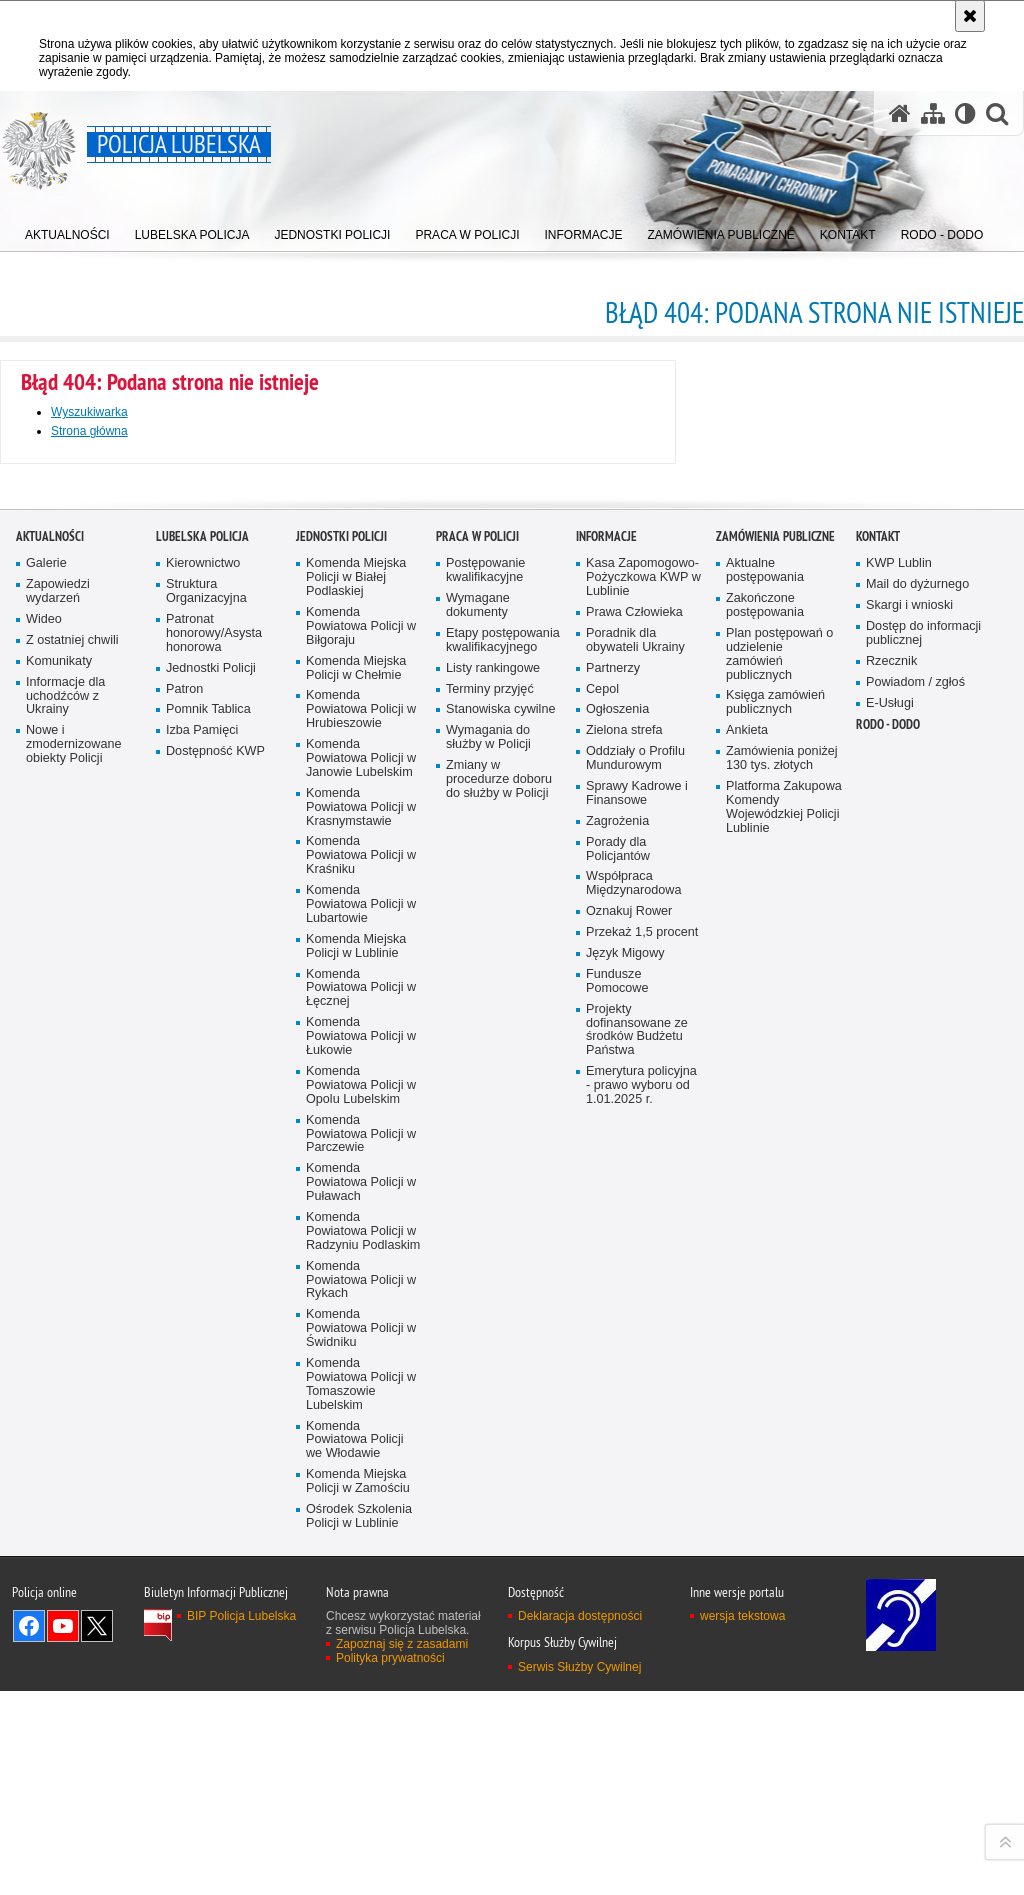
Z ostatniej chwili (72, 1271)
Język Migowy (625, 1584)
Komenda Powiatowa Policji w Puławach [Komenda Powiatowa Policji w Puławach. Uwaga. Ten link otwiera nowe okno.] (361, 1813)
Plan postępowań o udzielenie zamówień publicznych (779, 1285)
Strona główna (89, 431)
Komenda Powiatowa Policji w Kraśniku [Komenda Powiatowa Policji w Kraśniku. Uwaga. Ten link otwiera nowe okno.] (361, 1486)
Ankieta (747, 1361)
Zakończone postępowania (765, 1236)
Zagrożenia (617, 1452)
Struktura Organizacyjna (206, 1222)
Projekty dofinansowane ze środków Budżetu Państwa (637, 1661)
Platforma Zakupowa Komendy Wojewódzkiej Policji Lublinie (784, 1438)
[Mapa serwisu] (933, 113)
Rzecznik (891, 1292)
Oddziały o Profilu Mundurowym (635, 1389)
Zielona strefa (624, 1361)
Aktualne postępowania (765, 1201)
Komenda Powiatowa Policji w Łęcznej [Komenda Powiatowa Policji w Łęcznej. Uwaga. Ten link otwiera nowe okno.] (361, 1618)
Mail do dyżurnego (917, 1215)
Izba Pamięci (202, 1361)
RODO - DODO (888, 1355)
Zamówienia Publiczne (775, 1167)
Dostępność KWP (215, 1382)
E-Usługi (890, 1333)
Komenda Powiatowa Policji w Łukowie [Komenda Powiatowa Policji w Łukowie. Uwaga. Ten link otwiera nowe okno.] (361, 1667)
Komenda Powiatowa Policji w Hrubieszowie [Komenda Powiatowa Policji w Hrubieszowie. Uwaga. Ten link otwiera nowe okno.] (361, 1340)
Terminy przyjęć (490, 1319)
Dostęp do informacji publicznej (923, 1264)
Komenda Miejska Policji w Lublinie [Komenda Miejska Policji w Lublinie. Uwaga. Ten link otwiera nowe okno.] (356, 1577)
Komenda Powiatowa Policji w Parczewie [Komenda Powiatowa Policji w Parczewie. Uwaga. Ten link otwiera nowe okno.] (361, 1764)
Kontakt (878, 1167)
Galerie (46, 1194)
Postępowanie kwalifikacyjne (485, 1201)
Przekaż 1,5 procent (642, 1563)
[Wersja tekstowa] (965, 113)
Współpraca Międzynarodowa (633, 1514)
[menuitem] (67, 230)
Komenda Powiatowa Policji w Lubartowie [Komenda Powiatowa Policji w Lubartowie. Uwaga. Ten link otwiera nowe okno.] (361, 1535)
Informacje (606, 1167)
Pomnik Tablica (208, 1340)
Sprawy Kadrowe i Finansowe (637, 1424)
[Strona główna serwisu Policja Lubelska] (900, 113)
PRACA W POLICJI (477, 1167)
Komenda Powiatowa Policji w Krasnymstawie (361, 1438)
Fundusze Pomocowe (617, 1612)
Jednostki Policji (211, 1299)
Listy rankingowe (493, 1299)
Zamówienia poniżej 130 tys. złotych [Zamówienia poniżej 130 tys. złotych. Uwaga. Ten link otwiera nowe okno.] (782, 1389)
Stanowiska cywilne (500, 1340)
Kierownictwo (203, 1194)
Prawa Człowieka (634, 1243)
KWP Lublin (899, 1194)
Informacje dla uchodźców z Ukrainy (65, 1327)
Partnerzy (613, 1299)
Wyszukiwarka (89, 412)
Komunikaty (59, 1292)
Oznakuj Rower (629, 1542)
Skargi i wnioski (909, 1236)
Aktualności (50, 1167)
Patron (184, 1319)
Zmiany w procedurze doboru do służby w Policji (499, 1410)
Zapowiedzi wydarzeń (58, 1222)
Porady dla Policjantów (618, 1480)
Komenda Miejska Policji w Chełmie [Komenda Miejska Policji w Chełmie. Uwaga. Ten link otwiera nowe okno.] (356, 1299)
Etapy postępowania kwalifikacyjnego (503, 1271)
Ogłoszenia (617, 1340)
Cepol (602, 1319)
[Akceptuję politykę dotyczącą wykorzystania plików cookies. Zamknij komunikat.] (970, 16)
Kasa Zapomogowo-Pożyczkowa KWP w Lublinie (643, 1208)
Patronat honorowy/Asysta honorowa (214, 1264)
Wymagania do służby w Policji (488, 1368)
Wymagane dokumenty (478, 1236)
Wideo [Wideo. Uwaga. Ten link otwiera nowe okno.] (44, 1250)
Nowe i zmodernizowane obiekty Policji (73, 1375)
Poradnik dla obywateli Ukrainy (635, 1271)
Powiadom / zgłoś (915, 1313)
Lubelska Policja (202, 1167)
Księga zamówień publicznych (775, 1333)
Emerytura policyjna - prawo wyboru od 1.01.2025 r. (641, 1716)
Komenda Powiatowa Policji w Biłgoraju (361, 1257)
